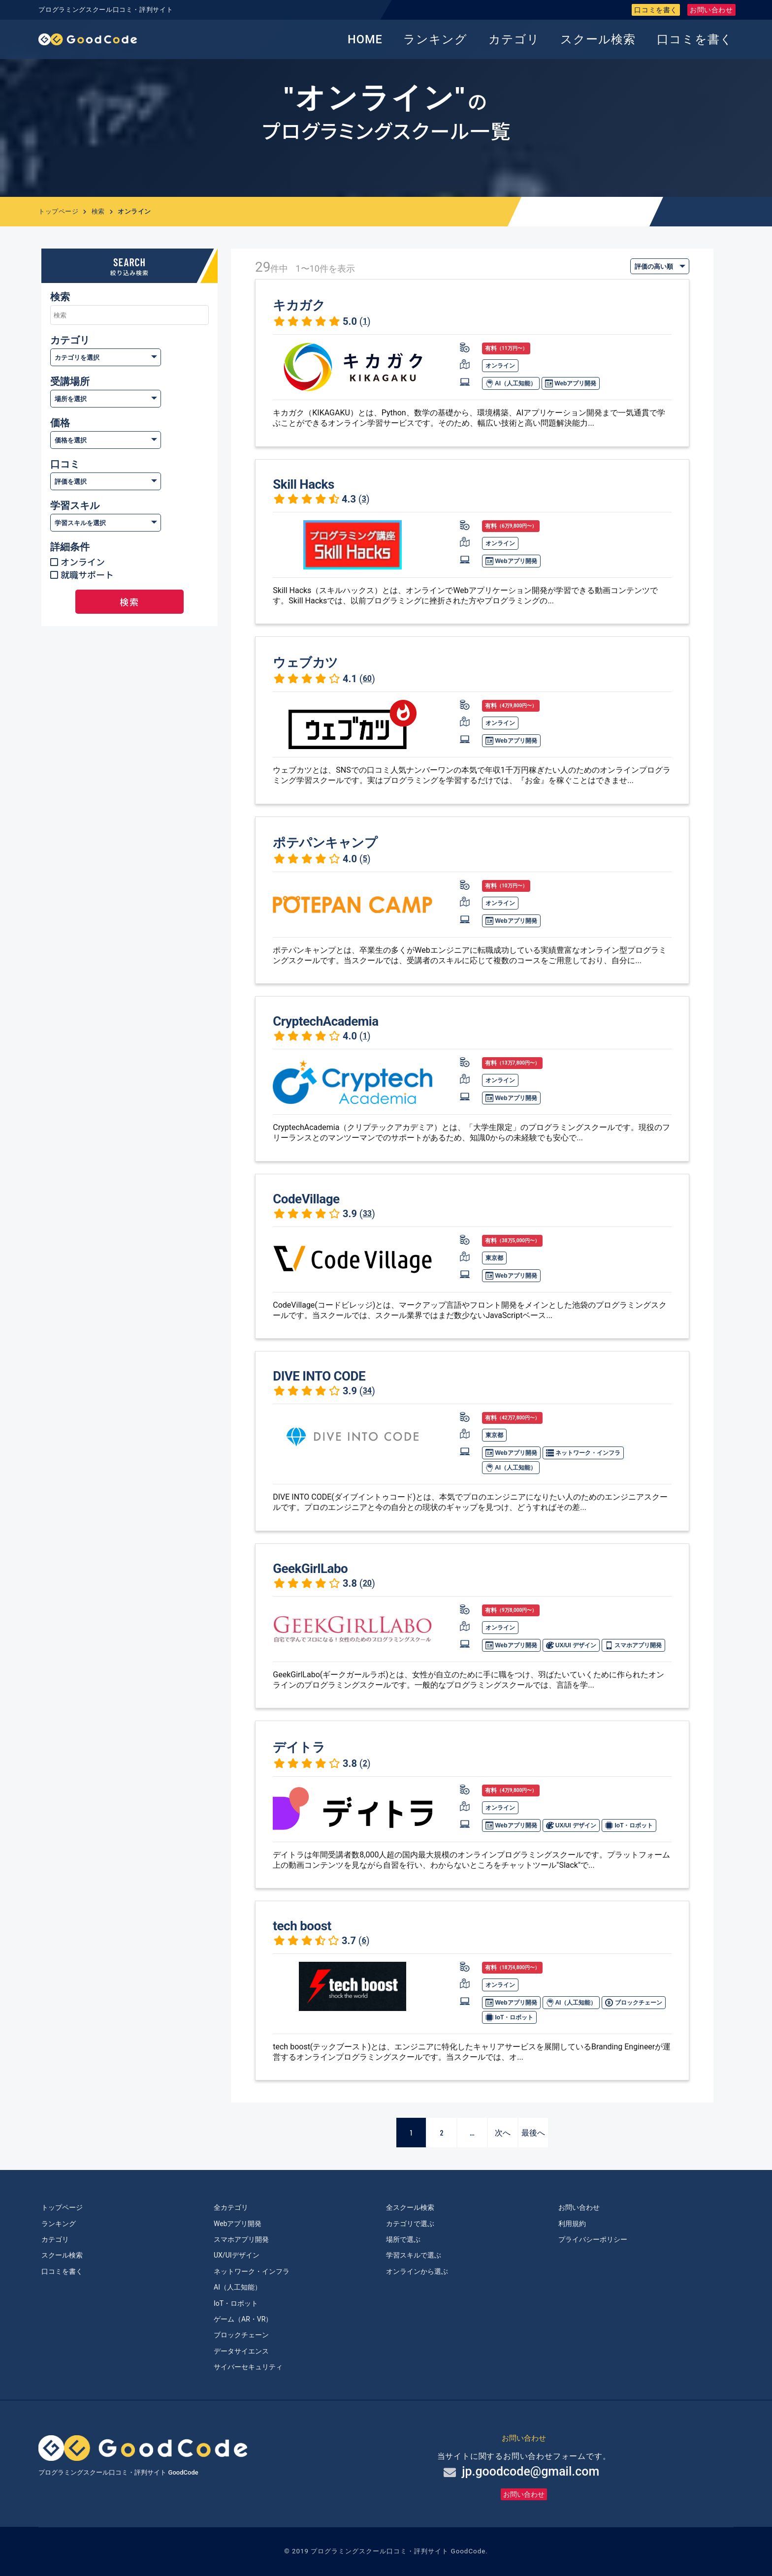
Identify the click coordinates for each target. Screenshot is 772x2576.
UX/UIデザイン (236, 2255)
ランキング (435, 39)
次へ (503, 2132)
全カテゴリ (231, 2207)
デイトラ (299, 1747)
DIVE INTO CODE (319, 1376)
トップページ (58, 211)
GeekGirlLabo (310, 1568)
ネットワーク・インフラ (583, 1453)
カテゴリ (514, 39)
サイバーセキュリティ (248, 2367)
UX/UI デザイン (571, 1645)
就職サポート (87, 574)
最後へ (533, 2132)
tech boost (302, 1925)
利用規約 (572, 2224)
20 (367, 1583)
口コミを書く (655, 10)
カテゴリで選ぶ (410, 2224)
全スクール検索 (410, 2207)
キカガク (299, 305)
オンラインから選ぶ (417, 2271)
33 (367, 1213)
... (472, 2132)
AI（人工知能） (510, 383)
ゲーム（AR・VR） (243, 2319)
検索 (98, 211)
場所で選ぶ (403, 2239)
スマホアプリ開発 (633, 1645)
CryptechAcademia (325, 1021)
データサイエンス (241, 2351)
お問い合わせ (711, 10)
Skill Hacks (303, 484)
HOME (365, 39)
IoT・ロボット (629, 1825)
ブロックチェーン (633, 2003)
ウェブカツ (305, 662)
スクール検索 (598, 39)
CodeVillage (306, 1199)
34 (367, 1390)
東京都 (494, 1258)
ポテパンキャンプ (325, 842)
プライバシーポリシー (592, 2239)
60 (367, 678)
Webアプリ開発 (570, 383)
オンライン (83, 561)
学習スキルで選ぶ (413, 2255)
